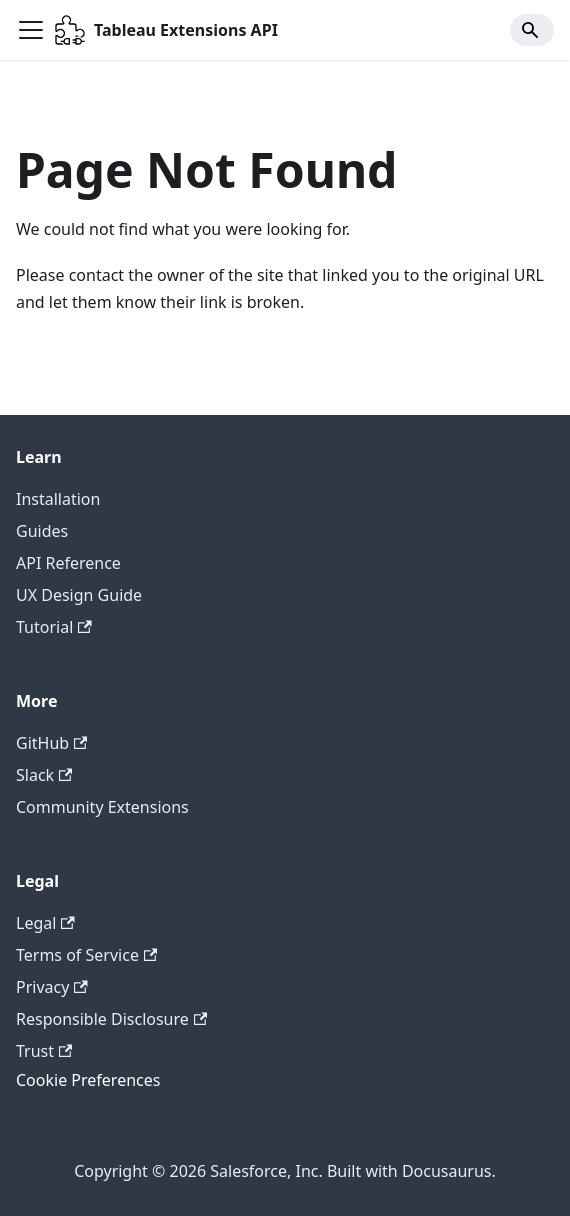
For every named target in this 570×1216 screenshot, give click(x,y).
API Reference (68, 563)
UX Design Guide (79, 595)
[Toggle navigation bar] (31, 30)
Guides (42, 531)
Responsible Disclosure (111, 1019)
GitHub (51, 743)
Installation (58, 499)
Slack (44, 775)
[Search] (532, 30)
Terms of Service (86, 955)
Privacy (52, 987)
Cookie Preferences (88, 1080)
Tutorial (54, 627)
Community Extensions (102, 807)
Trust (44, 1051)
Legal (45, 923)
